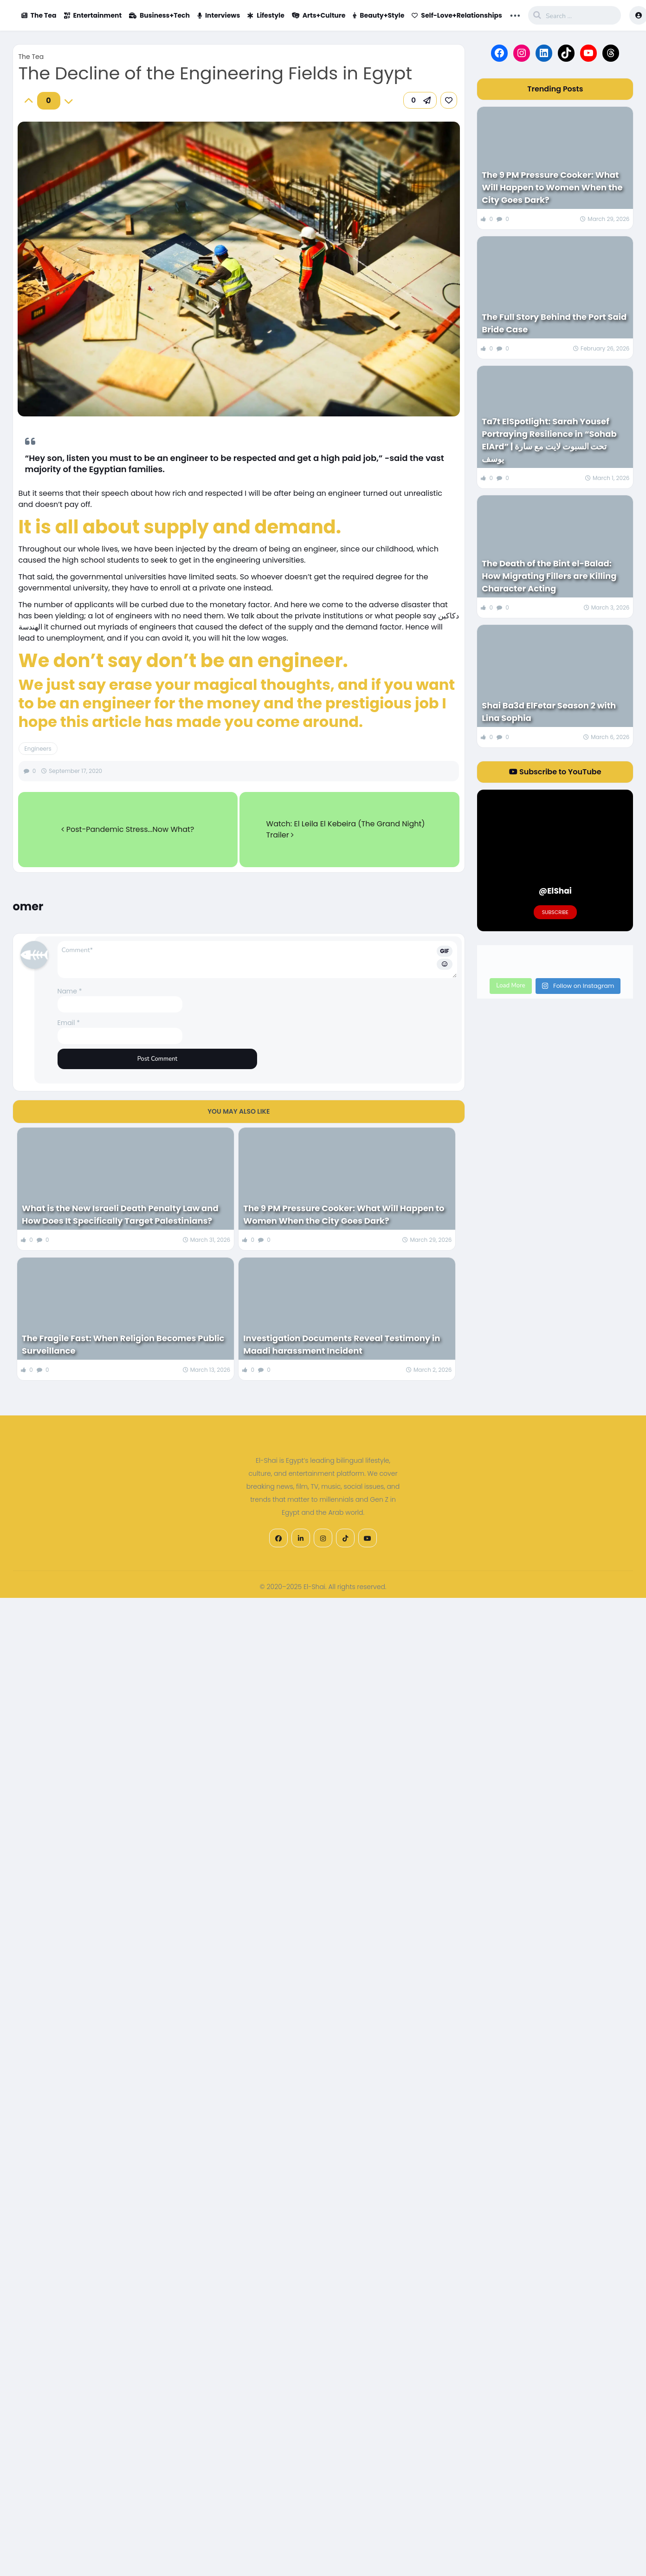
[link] (448, 100)
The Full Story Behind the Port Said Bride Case (554, 323)
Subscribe (555, 912)
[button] (420, 100)
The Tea (39, 15)
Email (69, 1022)
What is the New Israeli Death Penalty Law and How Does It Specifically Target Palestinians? (120, 1214)
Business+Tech (159, 15)
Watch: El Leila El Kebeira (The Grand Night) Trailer (345, 829)
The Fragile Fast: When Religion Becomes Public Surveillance (123, 1344)
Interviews (218, 15)
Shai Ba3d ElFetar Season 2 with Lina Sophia (549, 712)
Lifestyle (265, 15)
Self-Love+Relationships (457, 15)
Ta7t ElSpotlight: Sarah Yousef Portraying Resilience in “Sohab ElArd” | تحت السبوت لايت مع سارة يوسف (549, 440)
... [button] (515, 14)
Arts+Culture (319, 15)
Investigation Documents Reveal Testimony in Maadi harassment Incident (341, 1344)
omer (28, 906)
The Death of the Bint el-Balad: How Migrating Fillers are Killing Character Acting (549, 576)
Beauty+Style (378, 15)
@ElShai (555, 890)
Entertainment (93, 15)
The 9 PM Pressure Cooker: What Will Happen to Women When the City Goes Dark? (343, 1214)
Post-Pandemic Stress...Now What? (127, 829)
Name (70, 991)
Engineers (38, 749)
